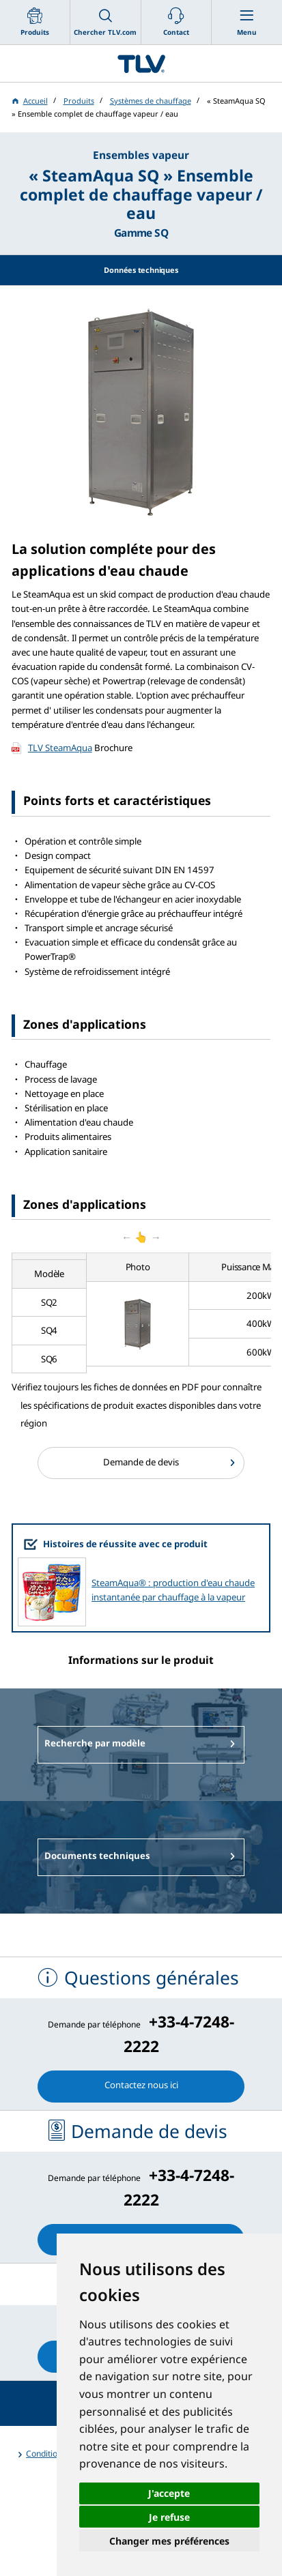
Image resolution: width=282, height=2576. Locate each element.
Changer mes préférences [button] (169, 2540)
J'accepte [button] (169, 2493)
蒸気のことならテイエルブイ (141, 63)
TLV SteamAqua (60, 748)
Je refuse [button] (169, 2517)
